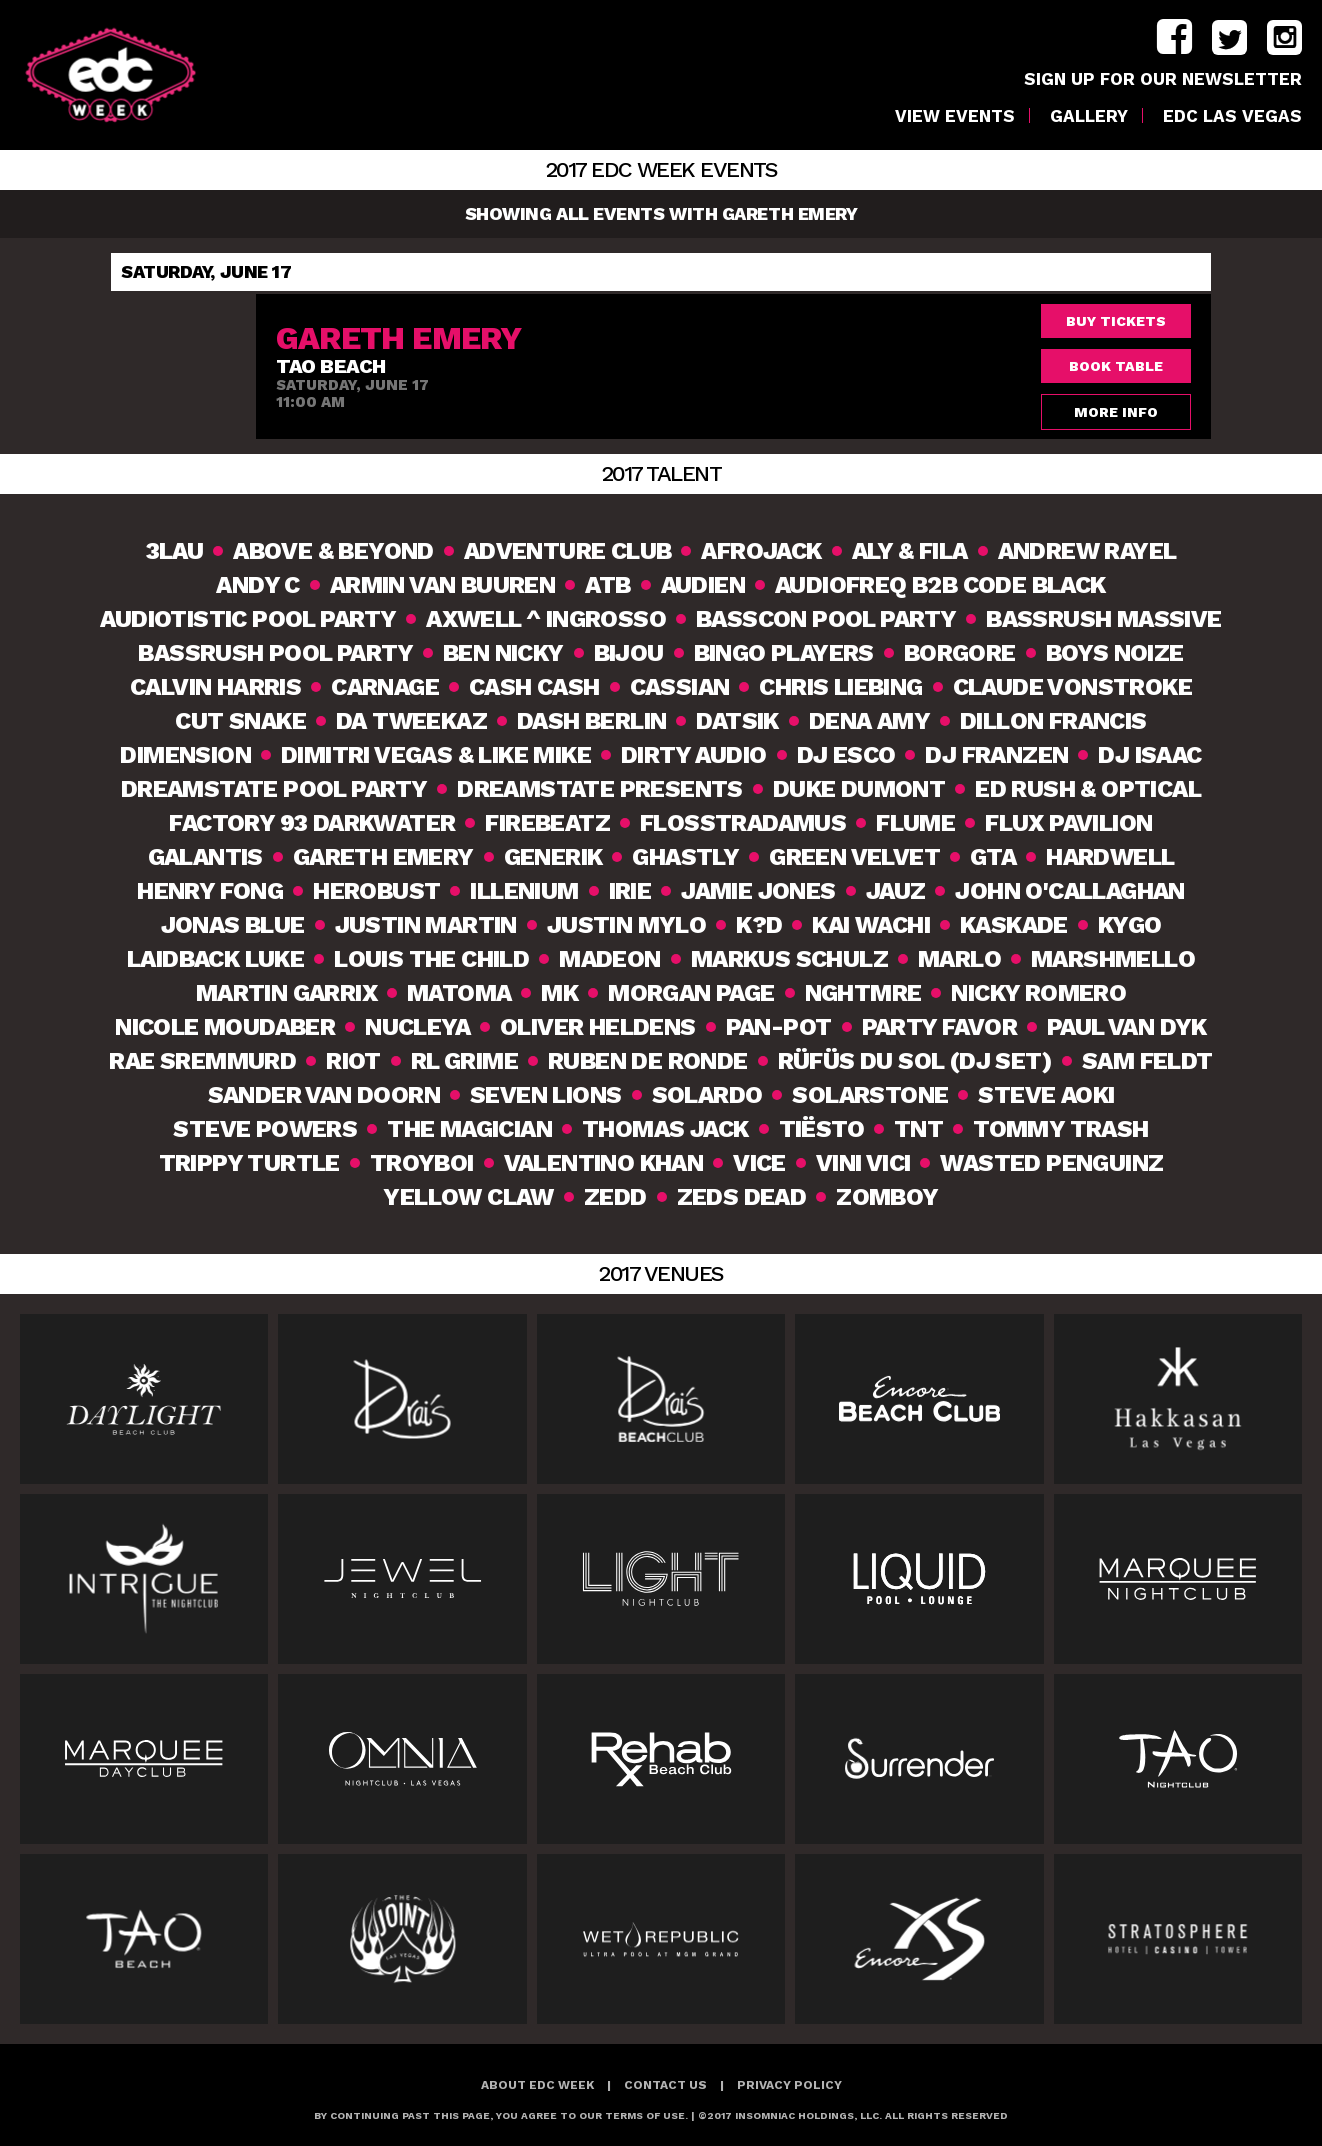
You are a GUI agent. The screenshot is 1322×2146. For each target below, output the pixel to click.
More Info (1116, 412)
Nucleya (417, 1027)
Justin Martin (426, 925)
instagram (1284, 37)
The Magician (469, 1129)
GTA (993, 857)
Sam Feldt (1147, 1061)
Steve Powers (265, 1129)
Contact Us (665, 2085)
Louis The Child (431, 959)
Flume (915, 823)
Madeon (609, 959)
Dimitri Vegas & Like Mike (436, 755)
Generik (553, 857)
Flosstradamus (743, 823)
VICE (759, 1163)
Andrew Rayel (1087, 551)
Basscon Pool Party (826, 619)
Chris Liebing (840, 687)
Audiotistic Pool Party (248, 619)
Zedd (615, 1197)
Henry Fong (210, 891)
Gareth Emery (383, 857)
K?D (759, 925)
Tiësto (821, 1129)
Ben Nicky (503, 653)
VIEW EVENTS (955, 117)
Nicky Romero (1038, 993)
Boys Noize (1115, 653)
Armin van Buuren (442, 585)
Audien (703, 585)
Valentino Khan (604, 1163)
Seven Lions (545, 1095)
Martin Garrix (286, 993)
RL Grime (464, 1061)
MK (559, 993)
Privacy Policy (789, 2085)
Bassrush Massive (1103, 619)
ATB (607, 585)
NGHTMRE (863, 993)
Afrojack (761, 551)
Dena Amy (869, 721)
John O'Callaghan (1069, 891)
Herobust (376, 891)
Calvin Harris (215, 687)
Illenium (524, 891)
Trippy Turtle (249, 1163)
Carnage (385, 687)
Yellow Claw (468, 1197)
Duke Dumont (859, 789)
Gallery (1089, 117)
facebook (1174, 37)
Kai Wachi (871, 925)
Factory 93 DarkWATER (312, 823)
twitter (1229, 37)
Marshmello (1113, 959)
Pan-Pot (779, 1027)
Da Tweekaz (411, 721)
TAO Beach (331, 366)
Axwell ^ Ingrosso (546, 619)
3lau (175, 551)
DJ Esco (846, 755)
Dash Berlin (591, 721)
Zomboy (887, 1197)
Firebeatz (547, 823)
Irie (630, 891)
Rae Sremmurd (202, 1061)
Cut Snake (240, 721)
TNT (918, 1129)
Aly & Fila (910, 551)
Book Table (1116, 366)
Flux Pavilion (1068, 823)
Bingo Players (784, 653)
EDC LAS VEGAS (1232, 117)
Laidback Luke (215, 959)
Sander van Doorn (324, 1095)
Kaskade (1014, 925)
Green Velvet (854, 857)
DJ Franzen (996, 755)
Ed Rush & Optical (1088, 789)
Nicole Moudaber (225, 1027)
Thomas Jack (665, 1129)
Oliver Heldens (598, 1027)
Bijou (629, 653)
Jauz (896, 891)
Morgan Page (691, 993)
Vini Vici (863, 1163)
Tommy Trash (1060, 1129)
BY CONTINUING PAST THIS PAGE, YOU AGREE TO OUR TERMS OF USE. (501, 2115)
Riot (353, 1061)
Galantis (205, 857)
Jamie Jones (758, 891)
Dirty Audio (693, 755)
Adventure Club (568, 551)
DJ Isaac (1149, 755)
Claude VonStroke (1072, 687)
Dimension (185, 755)
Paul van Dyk (1127, 1027)
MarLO (959, 959)
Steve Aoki (1046, 1095)
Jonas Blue (233, 925)
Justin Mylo (626, 925)
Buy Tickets (1116, 321)
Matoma (459, 993)
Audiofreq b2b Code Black (940, 585)
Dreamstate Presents (600, 789)
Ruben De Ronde (648, 1061)
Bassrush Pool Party (275, 653)
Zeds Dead (742, 1197)
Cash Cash (534, 687)
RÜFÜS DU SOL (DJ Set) (915, 1061)
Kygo (1130, 925)
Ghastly (685, 857)
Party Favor (939, 1027)
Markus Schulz (789, 959)
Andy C (257, 585)
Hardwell (1110, 857)
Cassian (680, 687)
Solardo (707, 1095)
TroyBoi (422, 1163)
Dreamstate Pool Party (274, 789)
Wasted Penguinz (1051, 1163)
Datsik (737, 721)
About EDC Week (537, 2085)
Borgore (960, 653)
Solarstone (870, 1095)
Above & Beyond (333, 551)
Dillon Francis (1053, 721)
